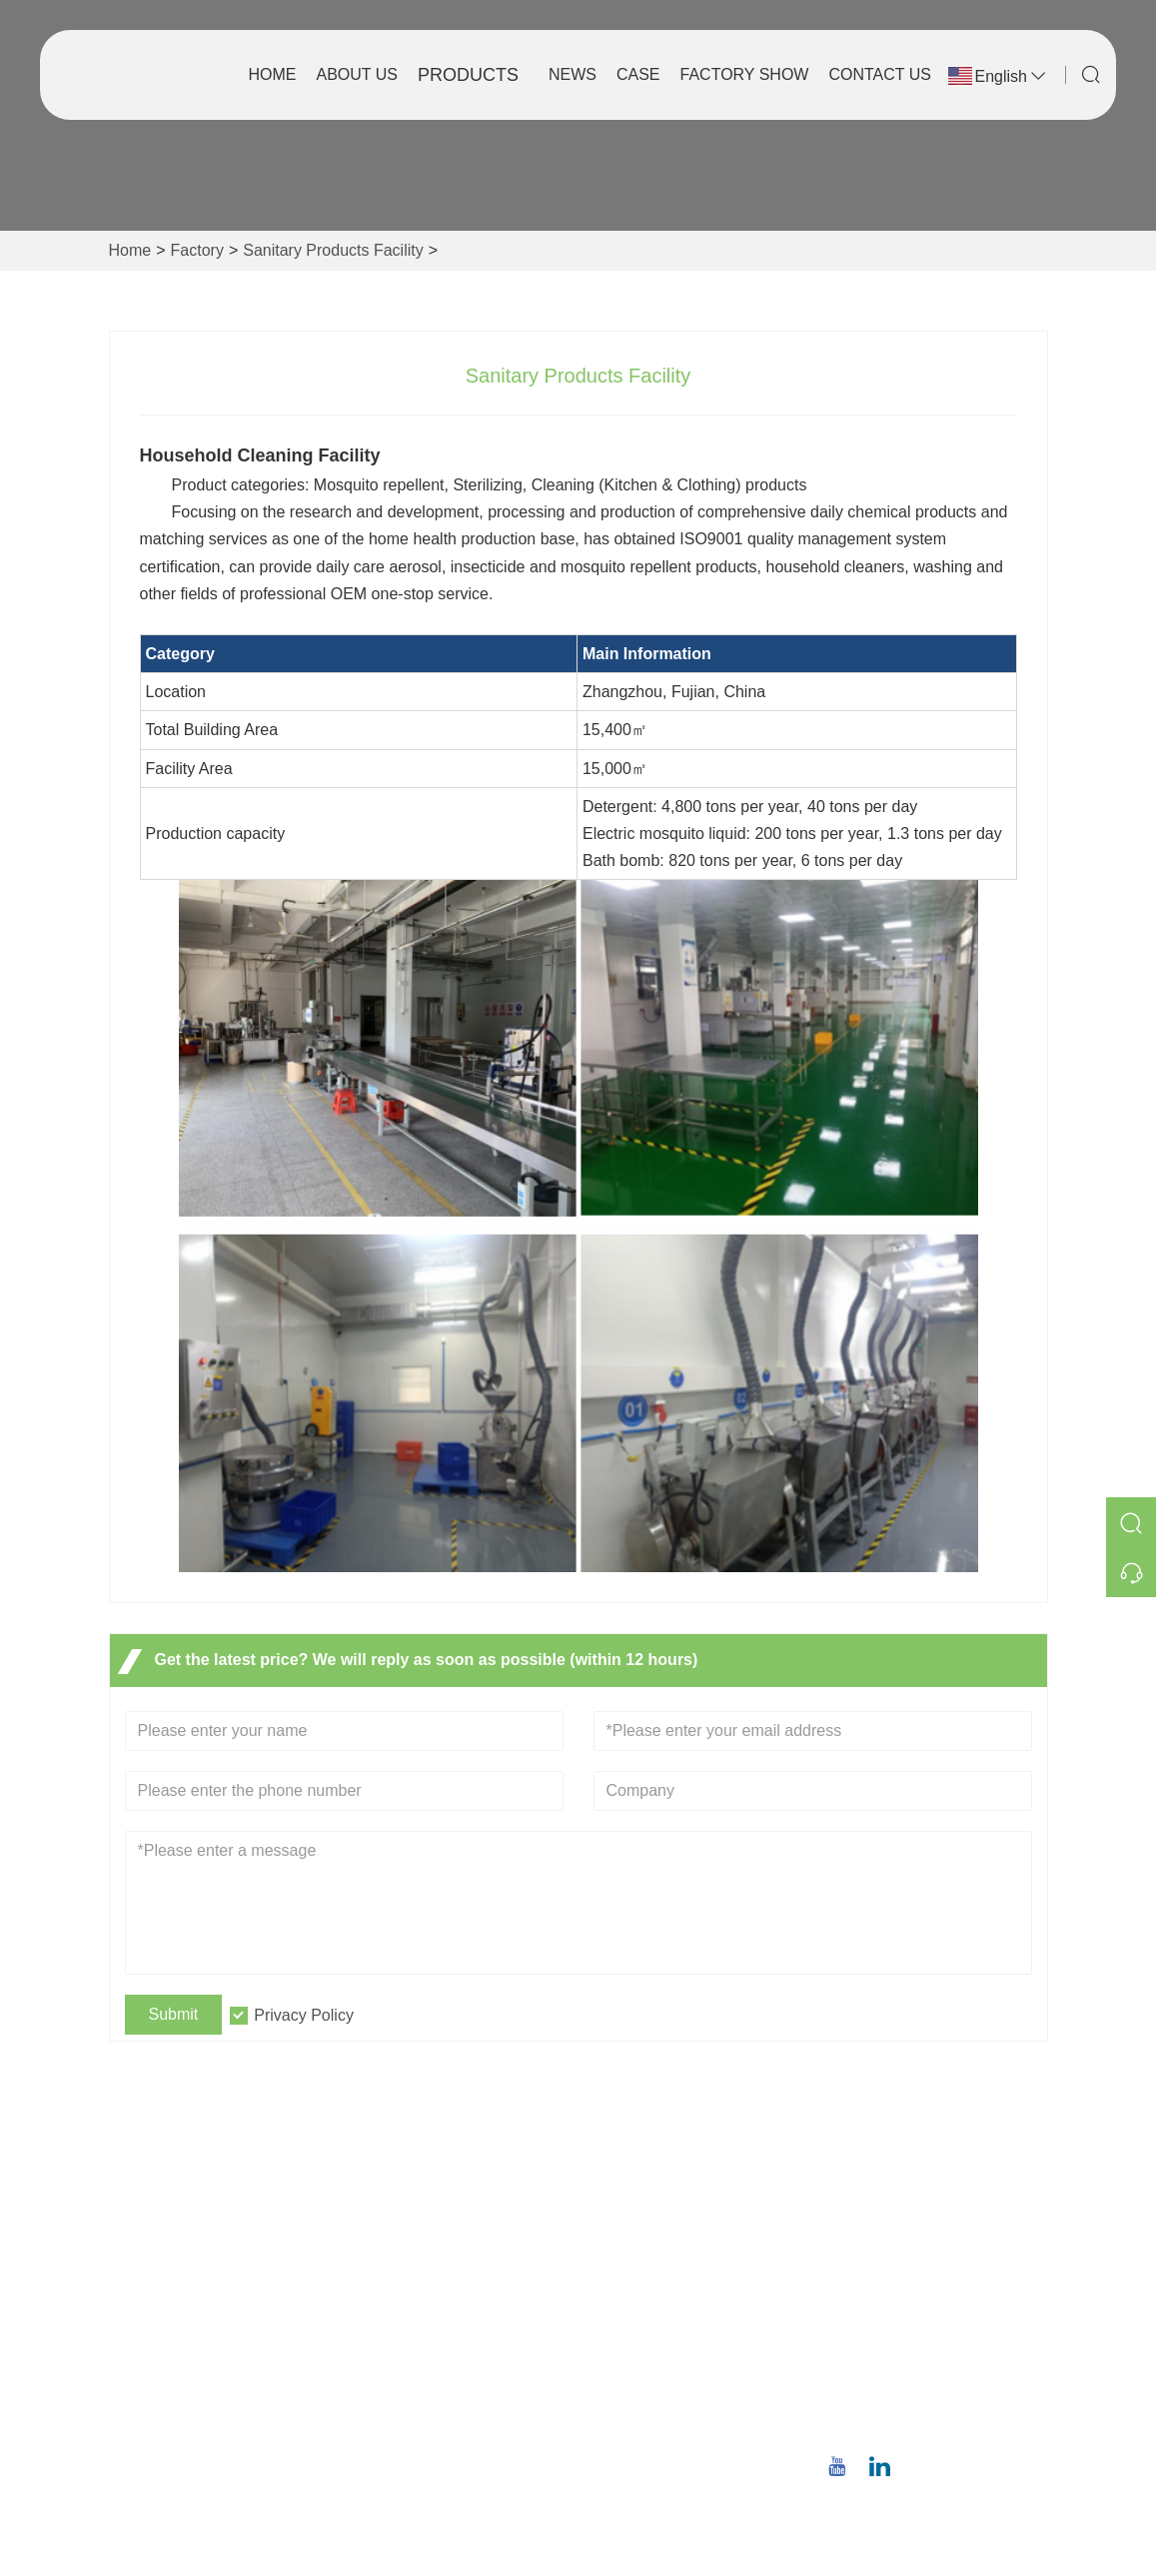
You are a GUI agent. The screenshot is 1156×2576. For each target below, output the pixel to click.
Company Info (644, 2228)
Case (638, 74)
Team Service (415, 2260)
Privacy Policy (304, 2015)
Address (917, 2177)
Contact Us (879, 74)
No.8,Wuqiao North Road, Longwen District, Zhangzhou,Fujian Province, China (937, 2248)
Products (468, 75)
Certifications (413, 2324)
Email (899, 2336)
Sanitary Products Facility (333, 250)
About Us (357, 74)
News (572, 74)
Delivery (396, 2228)
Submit (174, 2014)
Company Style (648, 2260)
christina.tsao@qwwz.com (943, 2359)
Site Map (398, 2356)
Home (272, 74)
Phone (904, 2399)
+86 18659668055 (933, 2422)
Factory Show (744, 74)
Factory (197, 250)
